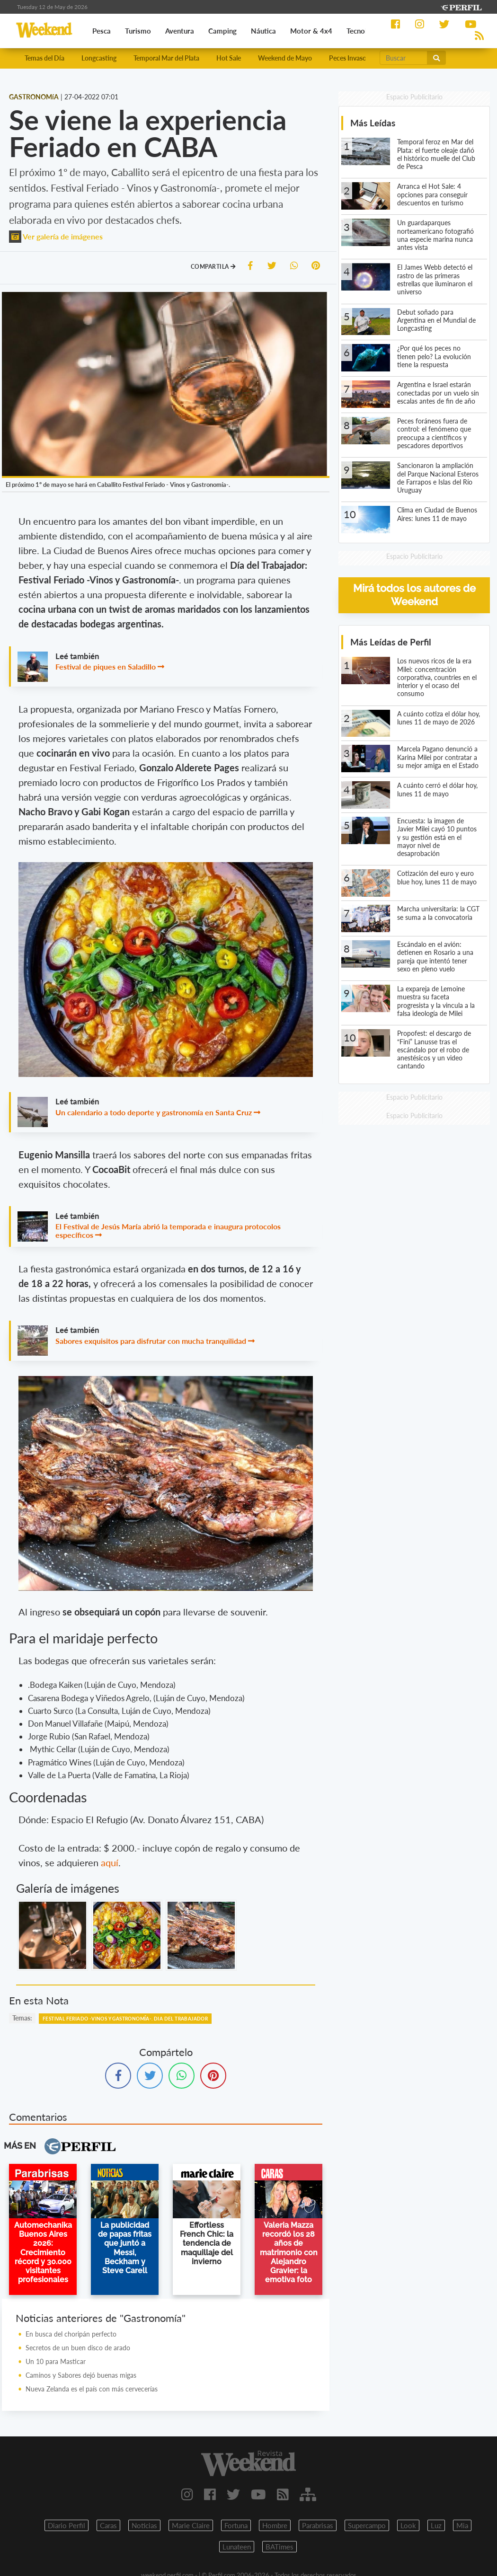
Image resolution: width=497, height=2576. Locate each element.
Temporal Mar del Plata (166, 58)
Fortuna (236, 2525)
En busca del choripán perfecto (71, 2334)
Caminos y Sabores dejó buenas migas (81, 2375)
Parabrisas (317, 2525)
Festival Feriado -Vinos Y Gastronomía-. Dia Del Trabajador (125, 2018)
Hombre (274, 2525)
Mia (462, 2525)
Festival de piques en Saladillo (105, 666)
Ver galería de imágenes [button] (56, 236)
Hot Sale (228, 58)
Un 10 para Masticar (56, 2361)
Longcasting (98, 58)
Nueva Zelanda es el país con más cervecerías (92, 2389)
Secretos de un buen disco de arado (78, 2348)
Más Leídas (372, 122)
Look (408, 2525)
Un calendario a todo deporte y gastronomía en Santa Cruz (153, 1112)
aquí (109, 1862)
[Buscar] (403, 58)
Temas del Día (44, 58)
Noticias (144, 2525)
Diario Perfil (66, 2525)
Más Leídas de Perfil (390, 641)
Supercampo (367, 2525)
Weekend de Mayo (285, 58)
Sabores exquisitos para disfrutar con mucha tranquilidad (150, 1340)
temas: (22, 2018)
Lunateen (236, 2546)
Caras (108, 2525)
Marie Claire (191, 2525)
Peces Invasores (352, 58)
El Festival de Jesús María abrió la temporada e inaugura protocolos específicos (168, 1230)
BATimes (279, 2546)
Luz (436, 2525)
